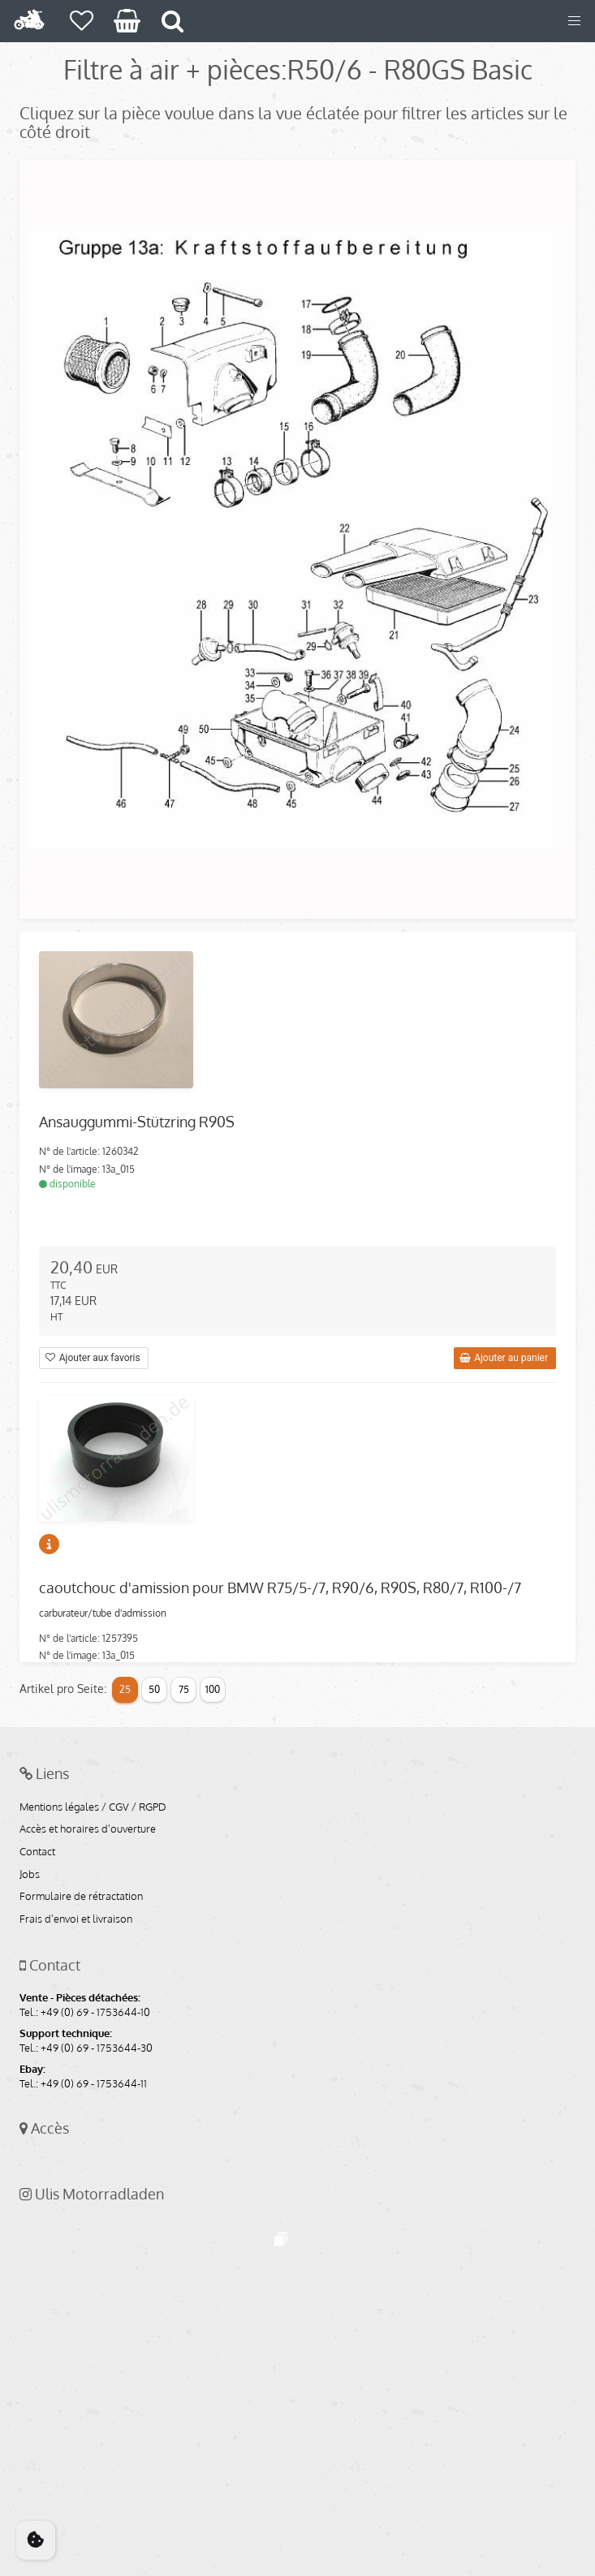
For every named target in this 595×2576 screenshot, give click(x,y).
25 (125, 1689)
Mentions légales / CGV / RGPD (92, 1807)
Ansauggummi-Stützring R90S (137, 1122)
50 (154, 1689)
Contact (37, 1852)
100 (212, 1689)
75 (184, 1689)
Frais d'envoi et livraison (75, 1919)
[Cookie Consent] (35, 2540)
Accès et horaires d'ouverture (87, 1829)
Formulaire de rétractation (81, 1896)
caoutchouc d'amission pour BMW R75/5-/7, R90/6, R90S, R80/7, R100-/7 (280, 1587)
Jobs (29, 1874)
